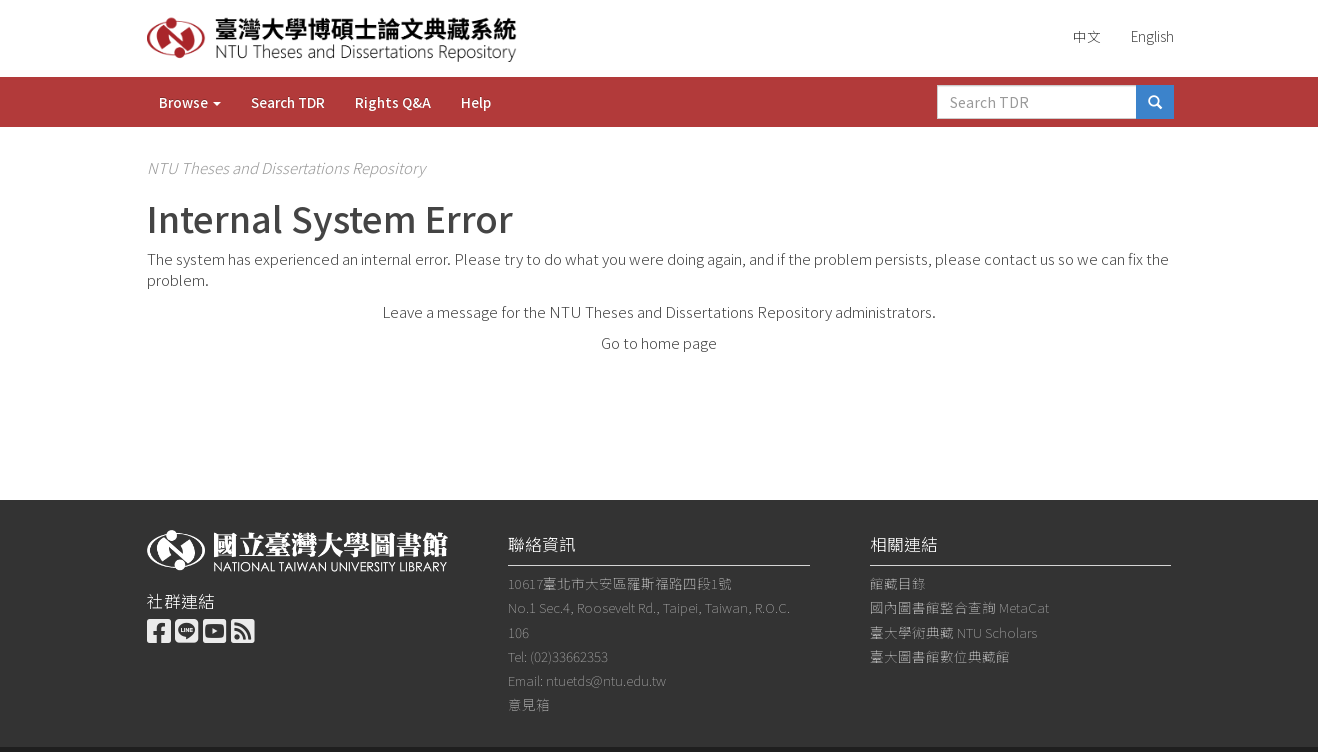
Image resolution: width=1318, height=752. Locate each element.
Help (476, 102)
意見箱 (529, 704)
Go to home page (659, 342)
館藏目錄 (898, 583)
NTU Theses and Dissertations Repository (286, 167)
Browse (190, 102)
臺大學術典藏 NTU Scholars (953, 632)
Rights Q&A (393, 102)
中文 (1087, 36)
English (1152, 36)
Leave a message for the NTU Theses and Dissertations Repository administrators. (659, 311)
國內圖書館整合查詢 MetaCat (959, 607)
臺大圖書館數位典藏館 (940, 656)
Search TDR (288, 102)
